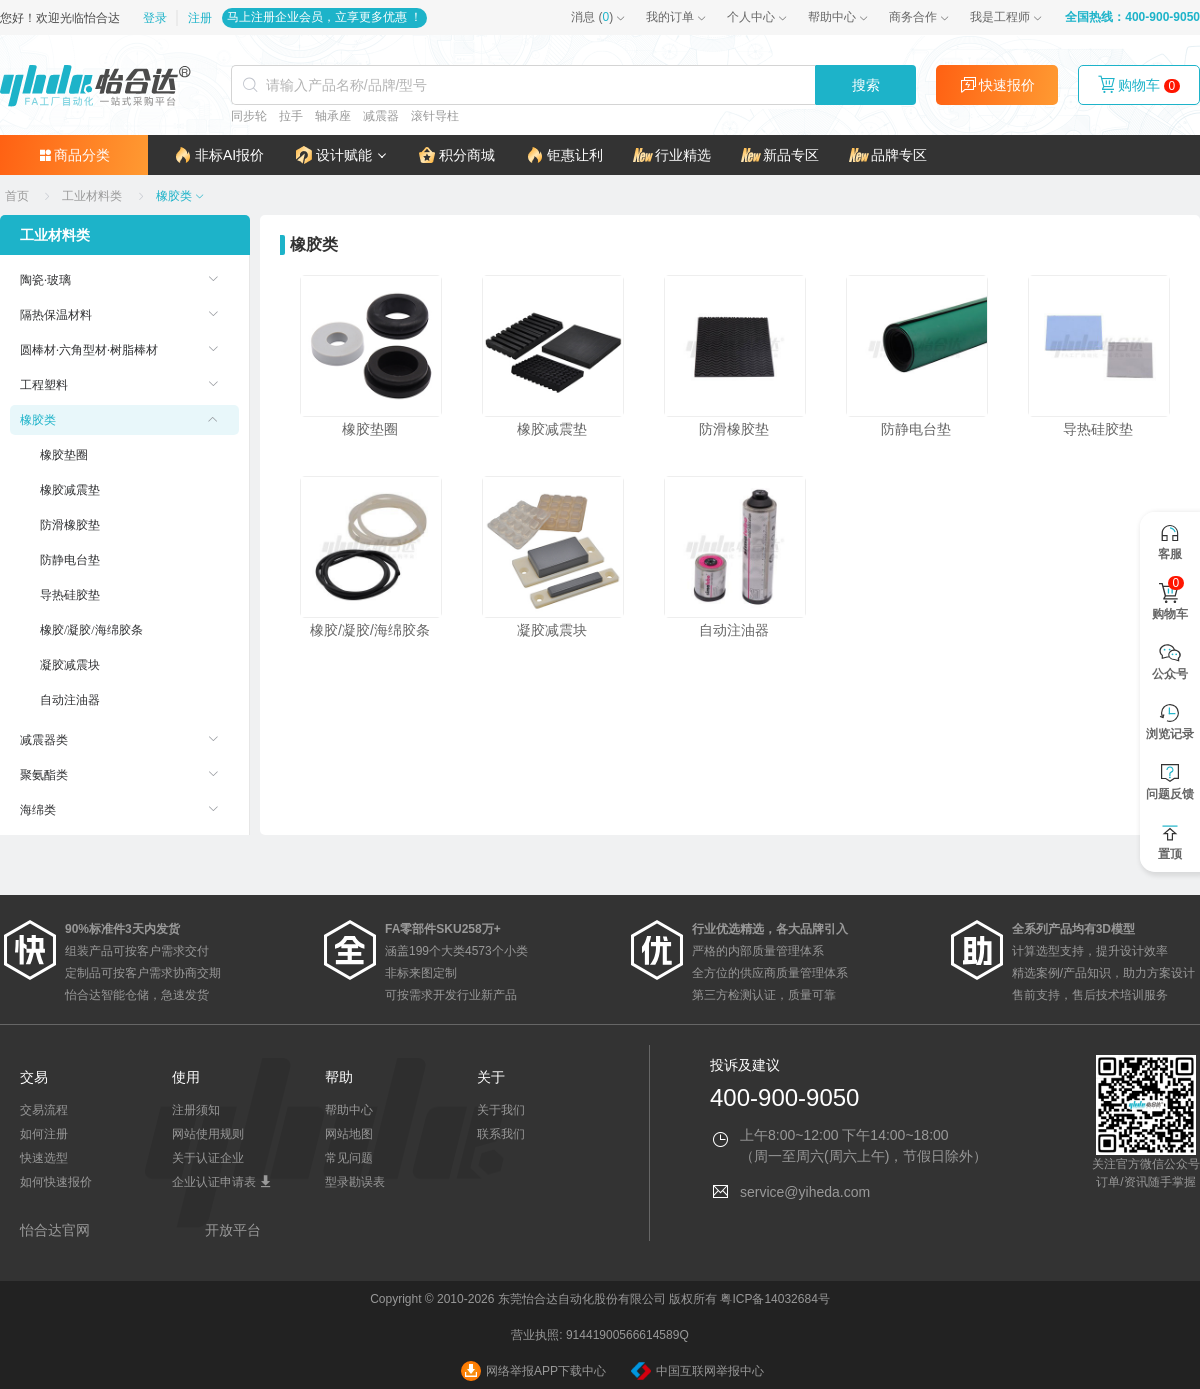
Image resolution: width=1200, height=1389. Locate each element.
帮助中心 (832, 17)
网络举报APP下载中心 (533, 1371)
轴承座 (333, 116)
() (592, 17)
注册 (200, 18)
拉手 (291, 116)
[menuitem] (124, 280)
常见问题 (349, 1158)
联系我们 (501, 1134)
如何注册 (44, 1134)
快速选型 (44, 1158)
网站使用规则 (208, 1134)
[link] (18, 196)
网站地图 (349, 1134)
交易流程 (44, 1110)
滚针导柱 (435, 116)
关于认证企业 (208, 1158)
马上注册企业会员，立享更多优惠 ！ (324, 17)
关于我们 (501, 1110)
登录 (156, 18)
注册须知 (196, 1110)
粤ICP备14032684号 (774, 1299)
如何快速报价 (56, 1182)
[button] (340, 155)
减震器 (381, 116)
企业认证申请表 (221, 1182)
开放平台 (233, 1230)
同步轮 (249, 116)
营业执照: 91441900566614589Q (599, 1335)
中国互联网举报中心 (697, 1371)
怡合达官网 (55, 1230)
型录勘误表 (355, 1182)
